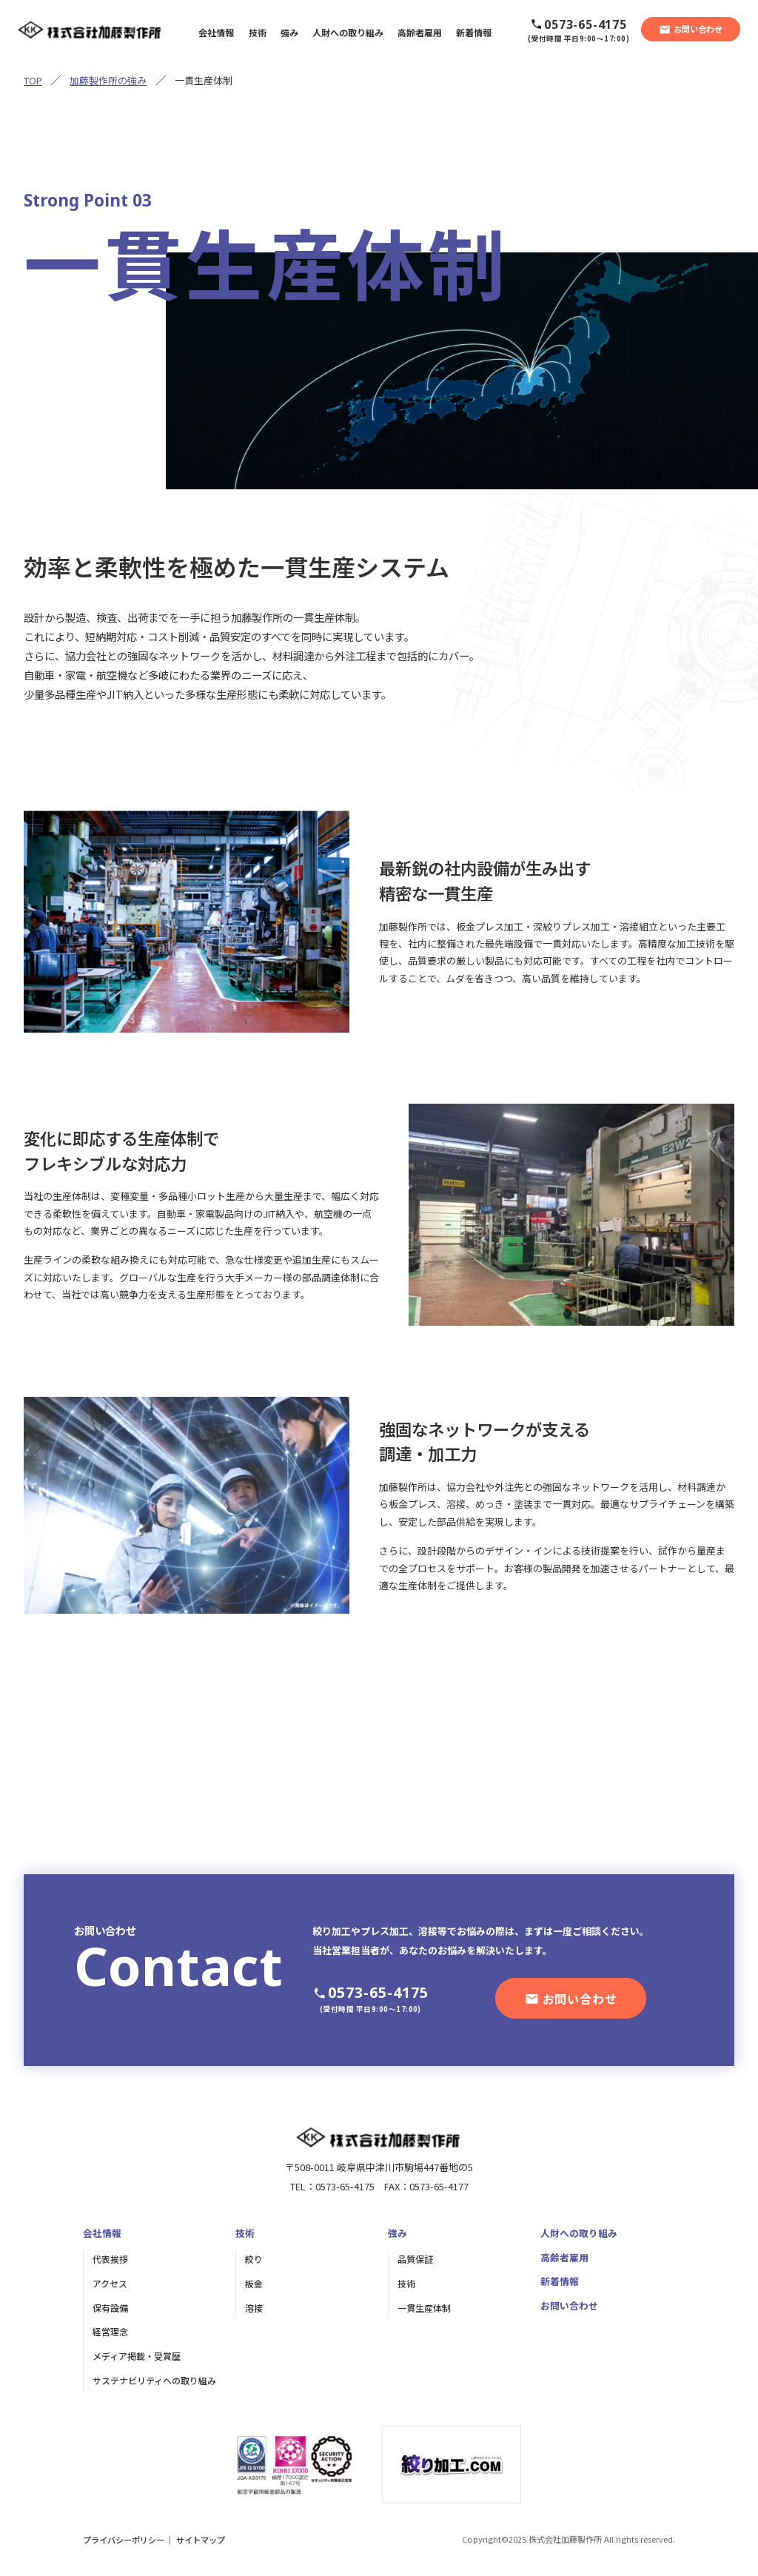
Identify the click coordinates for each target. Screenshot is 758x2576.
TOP (33, 80)
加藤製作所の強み (108, 80)
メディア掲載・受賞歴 (137, 2355)
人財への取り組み (578, 2233)
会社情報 (102, 2233)
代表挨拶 (110, 2259)
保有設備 (110, 2307)
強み (397, 2233)
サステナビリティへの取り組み (154, 2380)
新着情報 (559, 2281)
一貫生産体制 (424, 2307)
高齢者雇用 (564, 2257)
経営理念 (110, 2331)
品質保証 (415, 2259)
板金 (254, 2283)
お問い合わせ (569, 2305)
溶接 (254, 2307)
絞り (254, 2259)
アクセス (110, 2283)
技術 (245, 2233)
